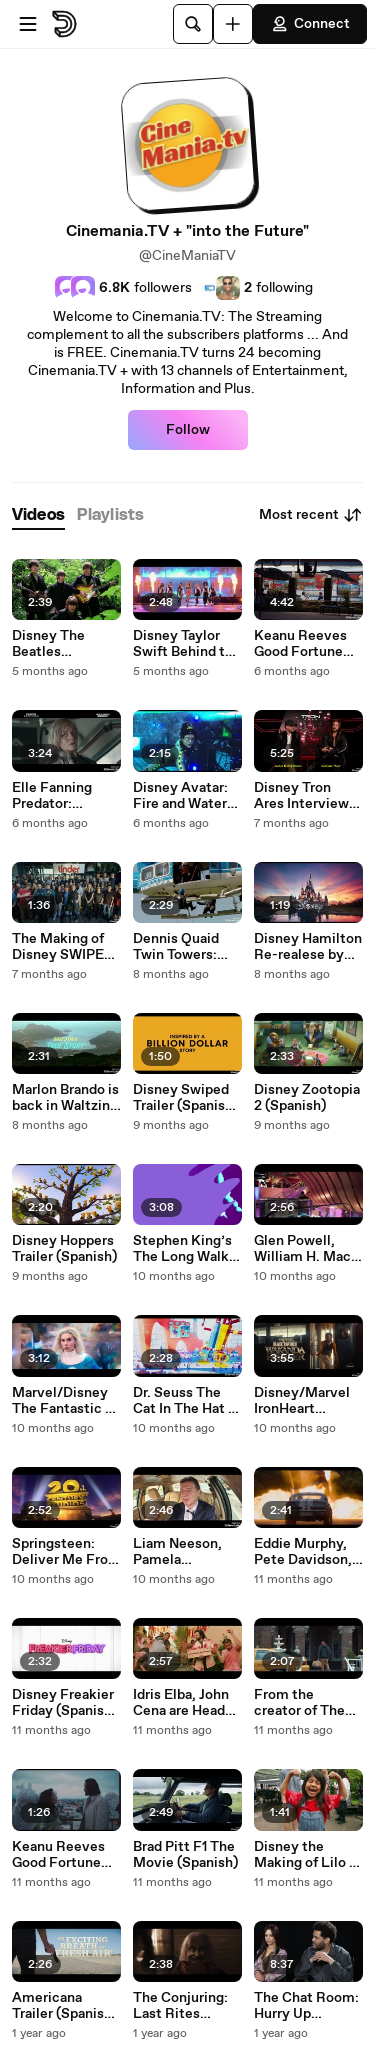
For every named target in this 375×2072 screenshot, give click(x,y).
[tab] (38, 515)
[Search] (193, 24)
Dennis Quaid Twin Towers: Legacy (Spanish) (176, 947)
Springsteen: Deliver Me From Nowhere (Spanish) (66, 1552)
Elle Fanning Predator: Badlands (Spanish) (52, 796)
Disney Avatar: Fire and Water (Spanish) (180, 796)
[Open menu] (28, 24)
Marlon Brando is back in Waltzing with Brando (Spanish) (65, 1098)
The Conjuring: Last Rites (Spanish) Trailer (185, 2006)
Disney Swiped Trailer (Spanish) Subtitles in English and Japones (185, 1098)
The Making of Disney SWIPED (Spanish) (63, 947)
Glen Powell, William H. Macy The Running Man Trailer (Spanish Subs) (306, 1249)
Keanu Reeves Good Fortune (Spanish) (300, 644)
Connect (310, 24)
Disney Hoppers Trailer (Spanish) (64, 1249)
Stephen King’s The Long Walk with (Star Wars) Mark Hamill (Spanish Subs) (185, 1249)
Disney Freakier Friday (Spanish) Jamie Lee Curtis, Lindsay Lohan (64, 1703)
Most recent (311, 515)
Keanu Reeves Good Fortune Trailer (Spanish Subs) (62, 1855)
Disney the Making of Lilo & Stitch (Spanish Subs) (306, 1855)
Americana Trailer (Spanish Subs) (62, 2006)
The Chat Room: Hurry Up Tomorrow (306, 2006)
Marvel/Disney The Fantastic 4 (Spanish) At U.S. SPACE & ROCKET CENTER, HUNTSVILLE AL (63, 1401)
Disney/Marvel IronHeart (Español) (302, 1401)
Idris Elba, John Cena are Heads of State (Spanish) (182, 1703)
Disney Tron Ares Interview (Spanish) (301, 796)
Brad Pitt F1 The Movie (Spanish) (185, 1855)
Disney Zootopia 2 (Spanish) (307, 1098)
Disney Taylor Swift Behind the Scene (187, 644)
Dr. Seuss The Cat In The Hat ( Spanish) (183, 1401)
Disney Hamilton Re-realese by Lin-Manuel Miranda (308, 947)
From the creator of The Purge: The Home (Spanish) (305, 1703)
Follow (188, 430)
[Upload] (233, 24)
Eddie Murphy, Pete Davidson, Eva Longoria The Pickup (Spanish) (303, 1552)
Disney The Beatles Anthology (48, 644)
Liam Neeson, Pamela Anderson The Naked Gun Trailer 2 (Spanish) (178, 1552)
